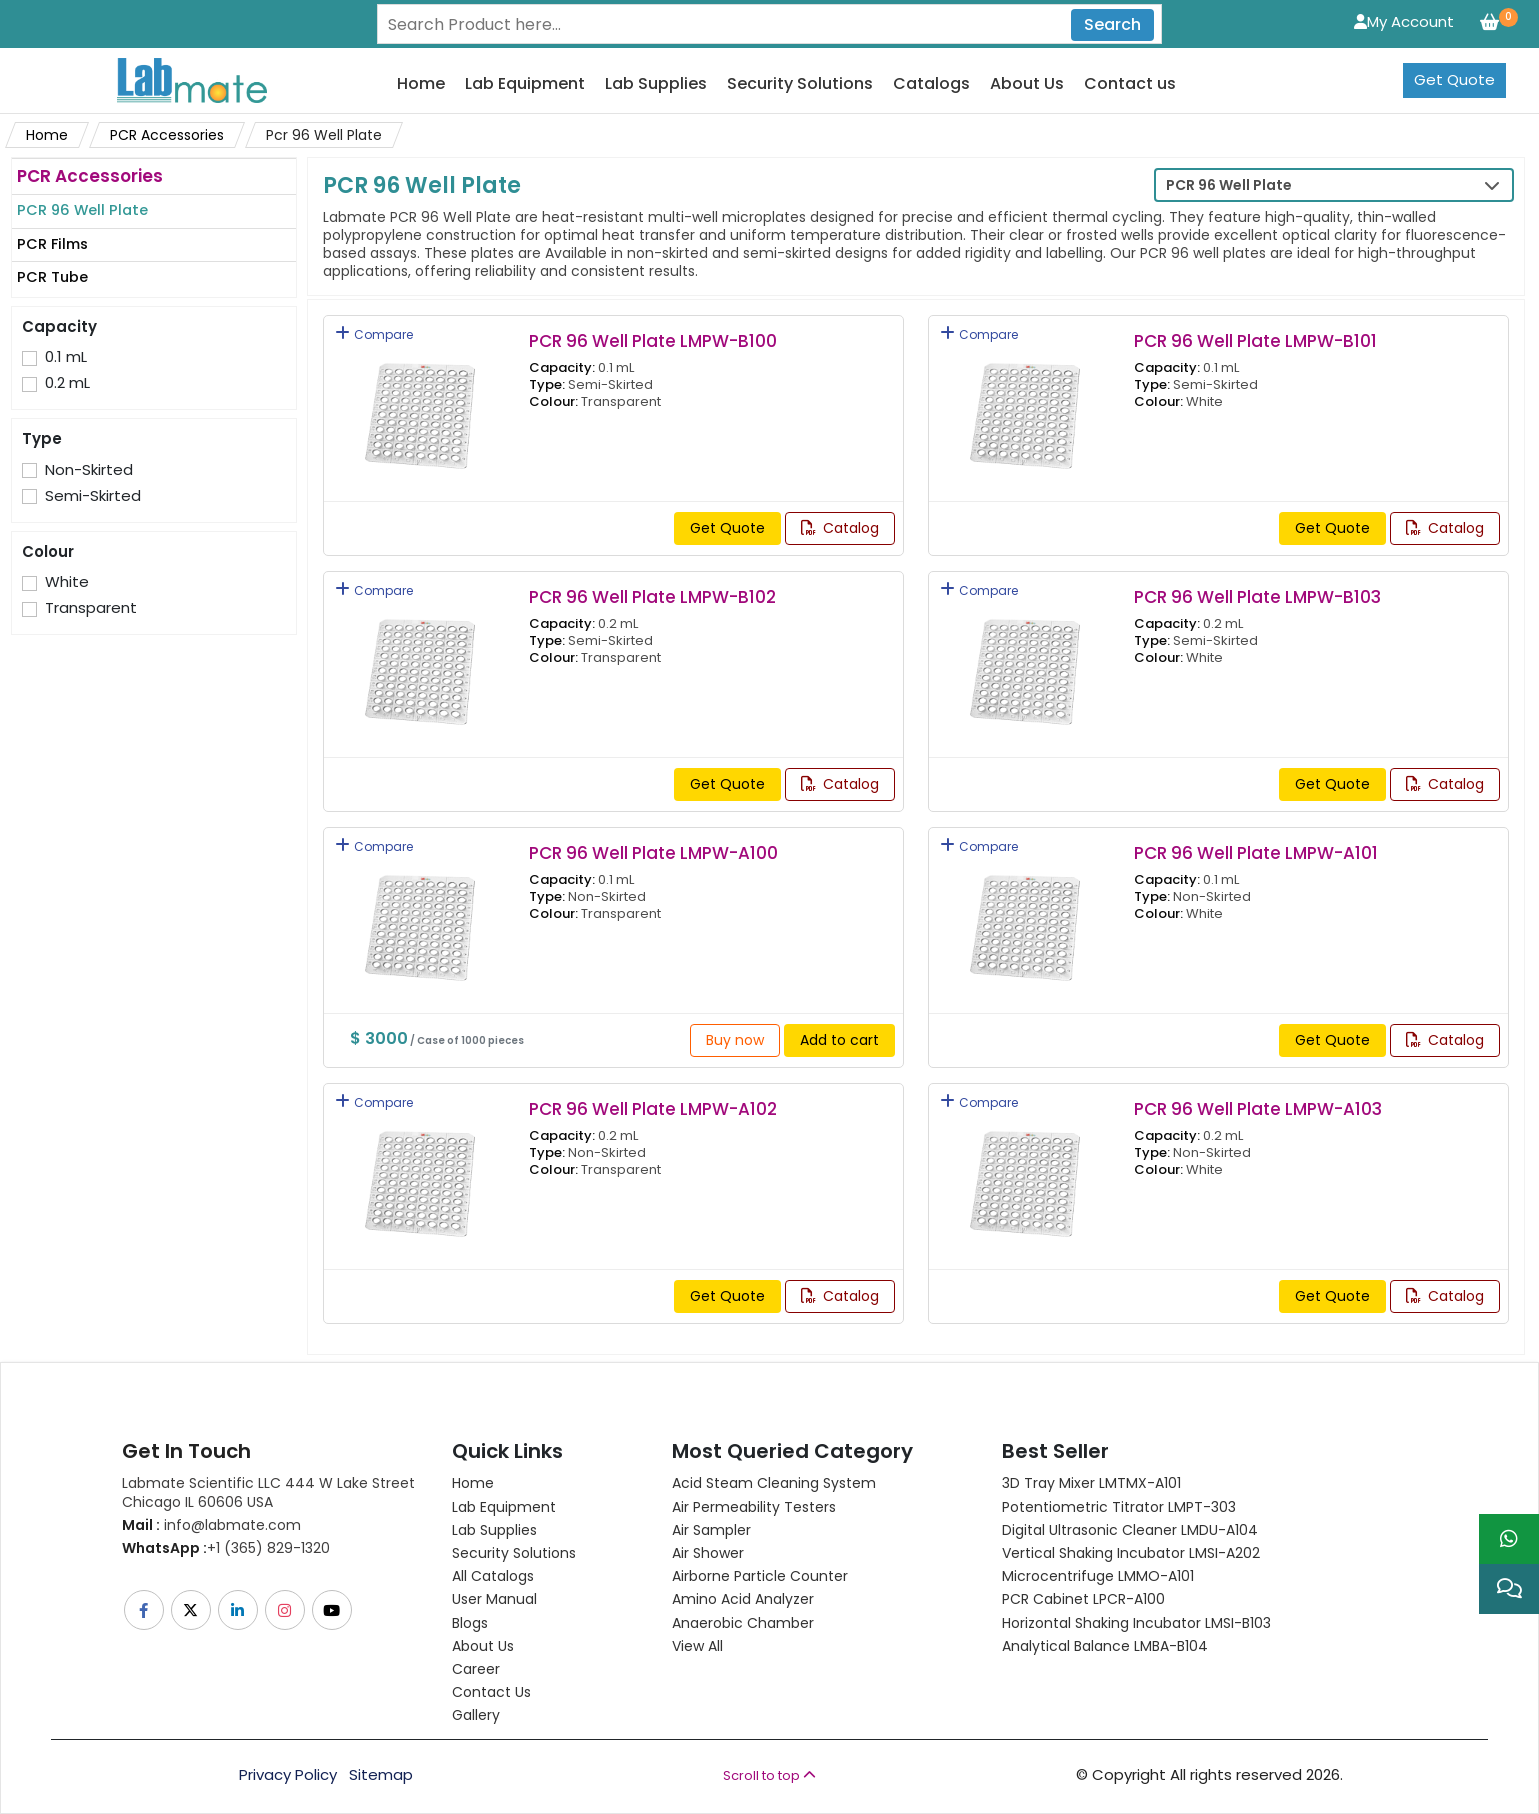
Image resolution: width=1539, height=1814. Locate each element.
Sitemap (381, 1775)
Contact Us (491, 1692)
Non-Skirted (89, 470)
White (67, 582)
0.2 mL (67, 383)
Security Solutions (800, 84)
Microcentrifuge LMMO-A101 (1098, 1576)
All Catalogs (493, 1576)
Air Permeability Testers (754, 1507)
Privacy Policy (288, 1775)
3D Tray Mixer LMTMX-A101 (1091, 1483)
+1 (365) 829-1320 (226, 1548)
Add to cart (839, 1040)
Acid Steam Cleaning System (774, 1483)
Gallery (476, 1715)
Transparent (91, 608)
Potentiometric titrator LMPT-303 (1119, 1507)
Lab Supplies (656, 84)
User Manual (494, 1599)
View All (697, 1646)
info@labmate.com (211, 1525)
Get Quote (1454, 79)
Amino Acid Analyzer (743, 1599)
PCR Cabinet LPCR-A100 (1083, 1599)
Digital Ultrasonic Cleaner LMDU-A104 (1130, 1530)
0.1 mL (66, 357)
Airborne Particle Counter (760, 1576)
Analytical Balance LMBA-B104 (1105, 1646)
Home (421, 84)
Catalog (840, 528)
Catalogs (931, 84)
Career (476, 1669)
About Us (1027, 84)
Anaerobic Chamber (743, 1623)
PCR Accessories (167, 135)
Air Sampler (711, 1530)
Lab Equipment (525, 84)
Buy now (735, 1040)
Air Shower (708, 1553)
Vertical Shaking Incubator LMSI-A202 (1131, 1553)
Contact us (1130, 84)
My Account (1404, 21)
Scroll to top (769, 1775)
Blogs (470, 1623)
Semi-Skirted (93, 496)
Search (1112, 24)
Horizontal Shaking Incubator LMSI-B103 (1136, 1623)
